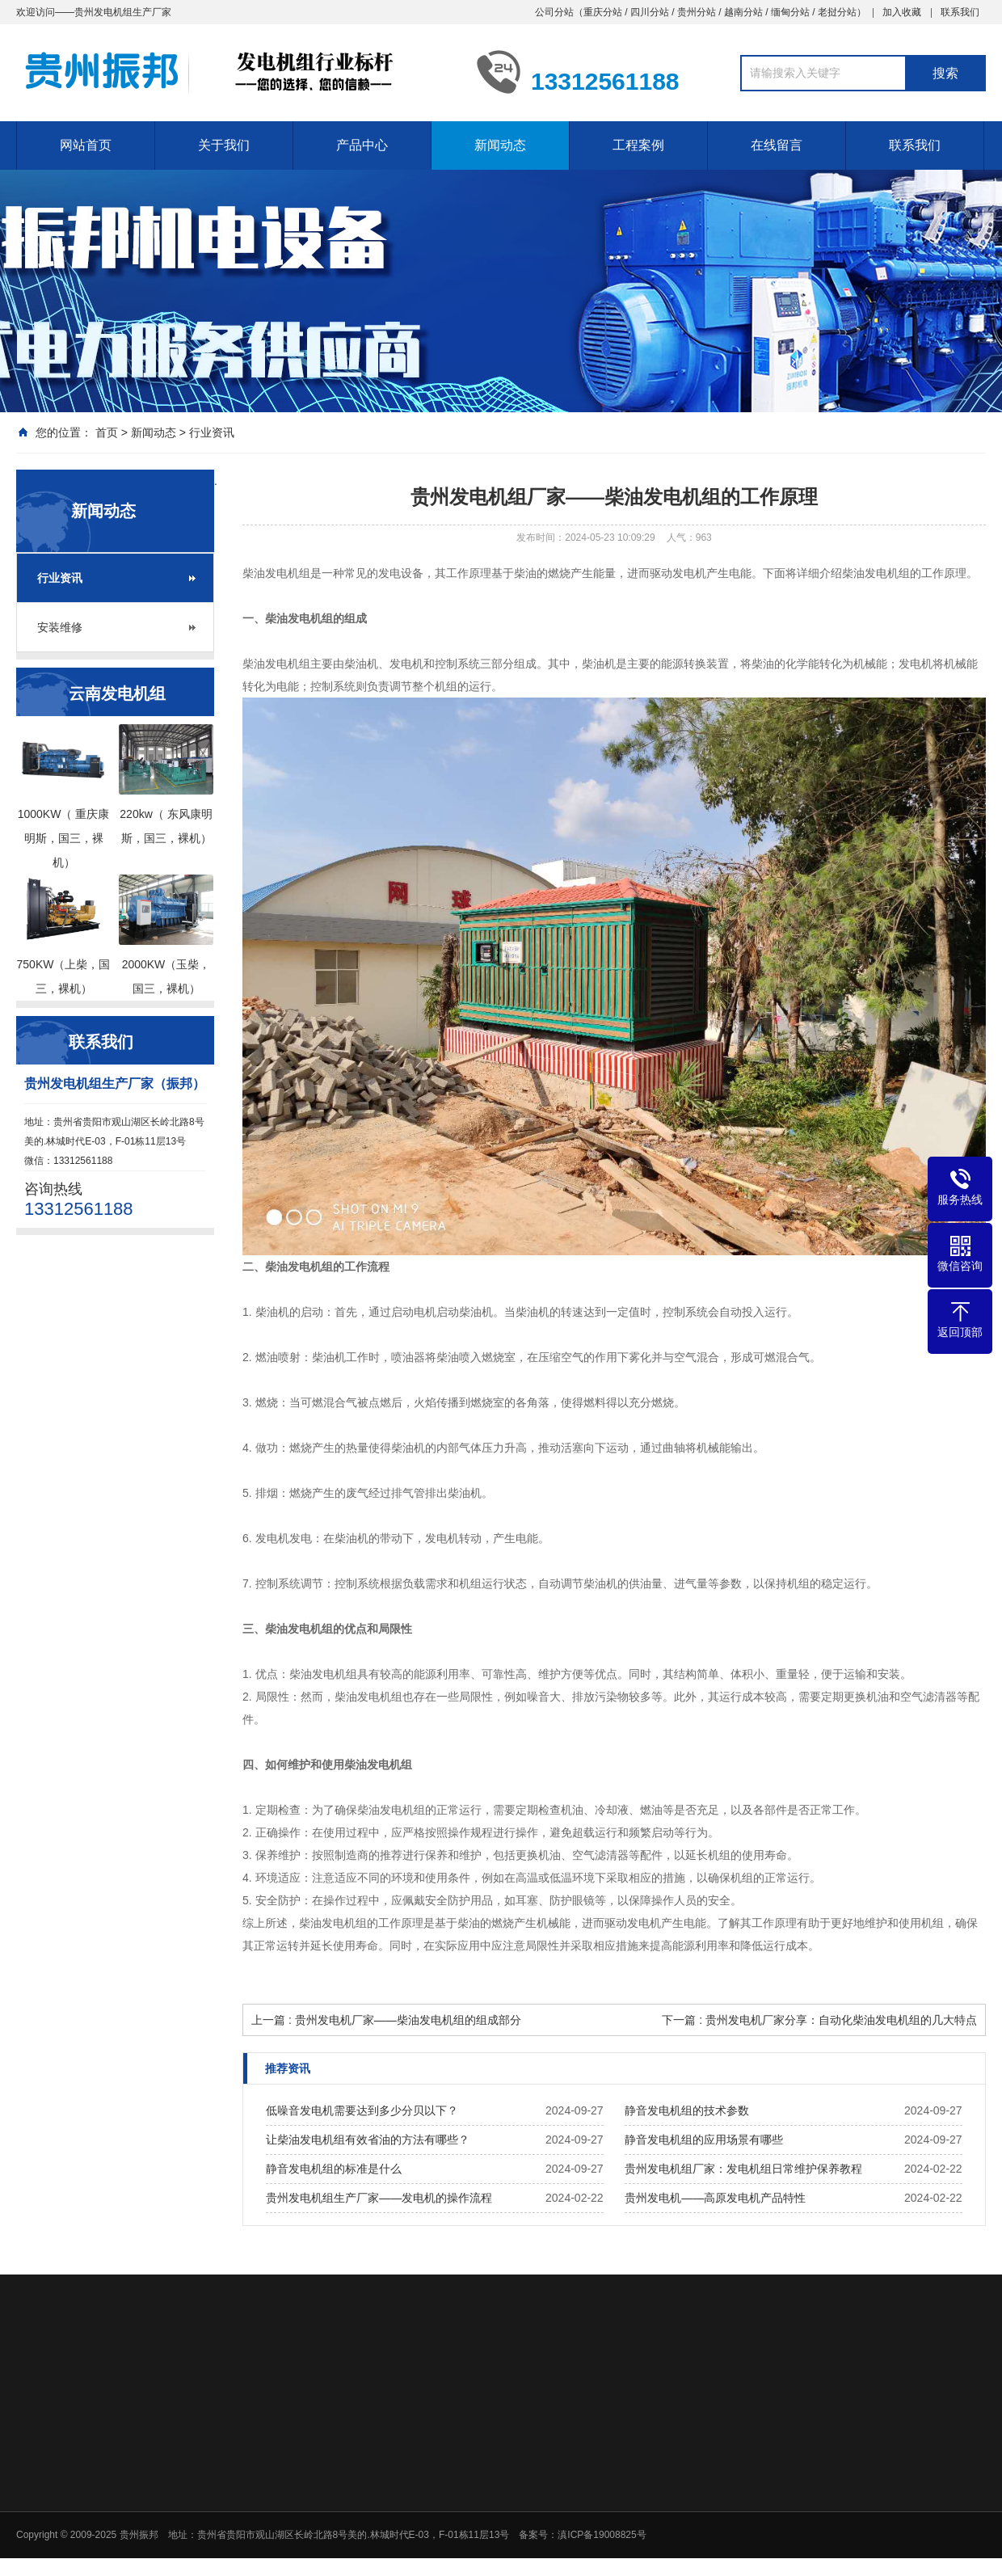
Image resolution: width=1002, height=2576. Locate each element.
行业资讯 (211, 432)
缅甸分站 (790, 12)
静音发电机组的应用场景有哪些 (704, 2139)
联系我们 (960, 12)
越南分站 (743, 12)
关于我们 (224, 145)
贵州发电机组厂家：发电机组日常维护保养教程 (743, 2168)
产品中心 (362, 145)
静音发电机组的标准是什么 (334, 2168)
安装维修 (59, 627)
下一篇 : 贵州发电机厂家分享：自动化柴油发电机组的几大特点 (819, 2019)
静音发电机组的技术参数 (687, 2110)
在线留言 (776, 145)
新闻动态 (500, 145)
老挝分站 (837, 12)
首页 (106, 432)
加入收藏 (901, 12)
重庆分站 (602, 12)
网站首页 (86, 145)
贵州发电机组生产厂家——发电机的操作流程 (379, 2197)
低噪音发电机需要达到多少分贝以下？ (362, 2110)
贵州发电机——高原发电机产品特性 (715, 2197)
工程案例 (638, 145)
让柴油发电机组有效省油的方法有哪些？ (367, 2139)
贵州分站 (696, 12)
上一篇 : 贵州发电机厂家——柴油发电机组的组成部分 (386, 2019)
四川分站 (649, 12)
